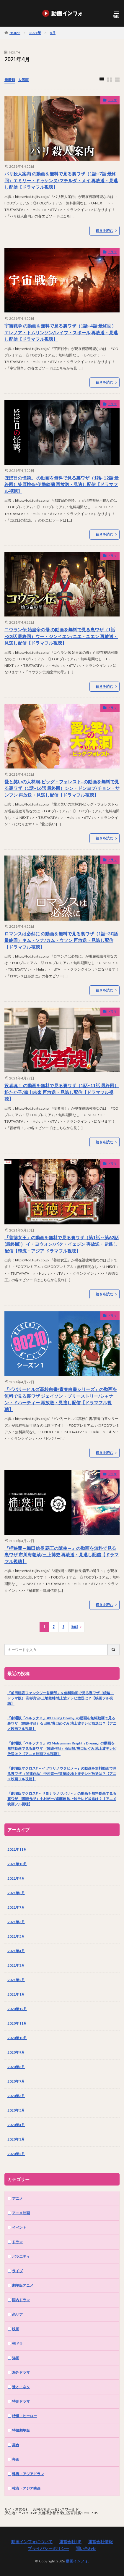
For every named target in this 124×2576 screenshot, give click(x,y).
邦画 (15, 2459)
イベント (19, 2227)
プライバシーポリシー (48, 2548)
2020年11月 (17, 2023)
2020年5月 (16, 2110)
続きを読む (104, 230)
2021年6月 (16, 1922)
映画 (15, 2329)
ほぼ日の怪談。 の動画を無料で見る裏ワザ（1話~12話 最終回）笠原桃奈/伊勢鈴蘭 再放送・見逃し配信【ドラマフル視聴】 (61, 484)
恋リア (17, 2314)
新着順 (9, 80)
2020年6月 (16, 2096)
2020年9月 (16, 2052)
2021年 (35, 32)
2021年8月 (16, 1893)
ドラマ (112, 100)
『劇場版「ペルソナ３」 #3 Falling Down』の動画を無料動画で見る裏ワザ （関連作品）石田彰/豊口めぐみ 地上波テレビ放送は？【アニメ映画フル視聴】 (61, 1723)
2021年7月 (16, 1907)
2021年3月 (16, 1965)
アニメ (17, 2198)
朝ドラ (17, 2343)
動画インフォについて (32, 2541)
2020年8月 (16, 2067)
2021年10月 (17, 1864)
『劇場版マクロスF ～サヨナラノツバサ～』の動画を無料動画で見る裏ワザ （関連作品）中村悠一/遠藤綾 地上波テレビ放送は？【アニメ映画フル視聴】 (61, 1798)
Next (74, 1627)
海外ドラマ (21, 2372)
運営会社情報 (100, 2541)
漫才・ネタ (21, 2387)
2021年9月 (16, 1878)
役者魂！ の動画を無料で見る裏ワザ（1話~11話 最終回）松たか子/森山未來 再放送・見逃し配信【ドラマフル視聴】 (61, 1092)
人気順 (23, 80)
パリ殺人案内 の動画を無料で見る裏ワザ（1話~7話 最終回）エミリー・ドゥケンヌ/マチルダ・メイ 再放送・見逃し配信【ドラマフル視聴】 (61, 180)
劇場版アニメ (22, 2285)
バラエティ (21, 2256)
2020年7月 (16, 2081)
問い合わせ (86, 2548)
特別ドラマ (21, 2401)
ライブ (17, 2271)
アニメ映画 (21, 2213)
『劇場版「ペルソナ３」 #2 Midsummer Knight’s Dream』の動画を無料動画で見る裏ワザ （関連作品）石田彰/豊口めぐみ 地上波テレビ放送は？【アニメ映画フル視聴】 (61, 1748)
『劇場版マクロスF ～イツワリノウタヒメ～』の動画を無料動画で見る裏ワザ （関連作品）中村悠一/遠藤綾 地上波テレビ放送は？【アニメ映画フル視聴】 (61, 1773)
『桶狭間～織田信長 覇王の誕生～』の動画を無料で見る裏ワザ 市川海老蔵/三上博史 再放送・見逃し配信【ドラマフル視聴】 (61, 1554)
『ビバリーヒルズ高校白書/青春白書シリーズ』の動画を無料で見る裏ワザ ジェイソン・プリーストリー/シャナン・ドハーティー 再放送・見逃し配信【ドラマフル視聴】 (60, 1399)
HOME (14, 32)
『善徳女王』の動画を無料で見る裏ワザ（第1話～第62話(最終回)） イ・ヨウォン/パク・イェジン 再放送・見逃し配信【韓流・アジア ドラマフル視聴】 (61, 1244)
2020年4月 (16, 2125)
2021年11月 (17, 1849)
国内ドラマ (21, 2300)
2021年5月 (16, 1936)
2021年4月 (16, 1951)
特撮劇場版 (21, 2430)
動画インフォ (77, 2561)
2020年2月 (16, 2153)
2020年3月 (16, 2139)
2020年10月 (17, 2038)
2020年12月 (17, 2009)
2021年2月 (16, 1980)
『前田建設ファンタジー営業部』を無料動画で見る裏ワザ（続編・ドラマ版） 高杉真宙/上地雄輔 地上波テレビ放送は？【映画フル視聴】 (60, 1698)
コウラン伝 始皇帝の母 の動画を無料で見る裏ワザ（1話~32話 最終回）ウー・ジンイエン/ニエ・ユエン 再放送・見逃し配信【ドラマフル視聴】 (61, 636)
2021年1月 (16, 1994)
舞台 (15, 2445)
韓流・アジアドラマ (28, 2474)
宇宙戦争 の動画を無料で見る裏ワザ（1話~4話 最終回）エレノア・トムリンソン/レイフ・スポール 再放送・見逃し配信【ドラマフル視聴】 (61, 332)
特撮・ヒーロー (24, 2416)
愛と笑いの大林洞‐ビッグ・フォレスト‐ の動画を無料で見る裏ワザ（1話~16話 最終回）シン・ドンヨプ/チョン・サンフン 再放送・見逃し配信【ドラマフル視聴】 (62, 788)
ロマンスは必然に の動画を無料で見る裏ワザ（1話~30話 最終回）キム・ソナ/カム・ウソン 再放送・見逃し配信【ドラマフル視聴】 (61, 940)
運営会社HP (70, 2541)
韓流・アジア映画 (26, 2488)
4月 (53, 32)
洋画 (15, 2358)
